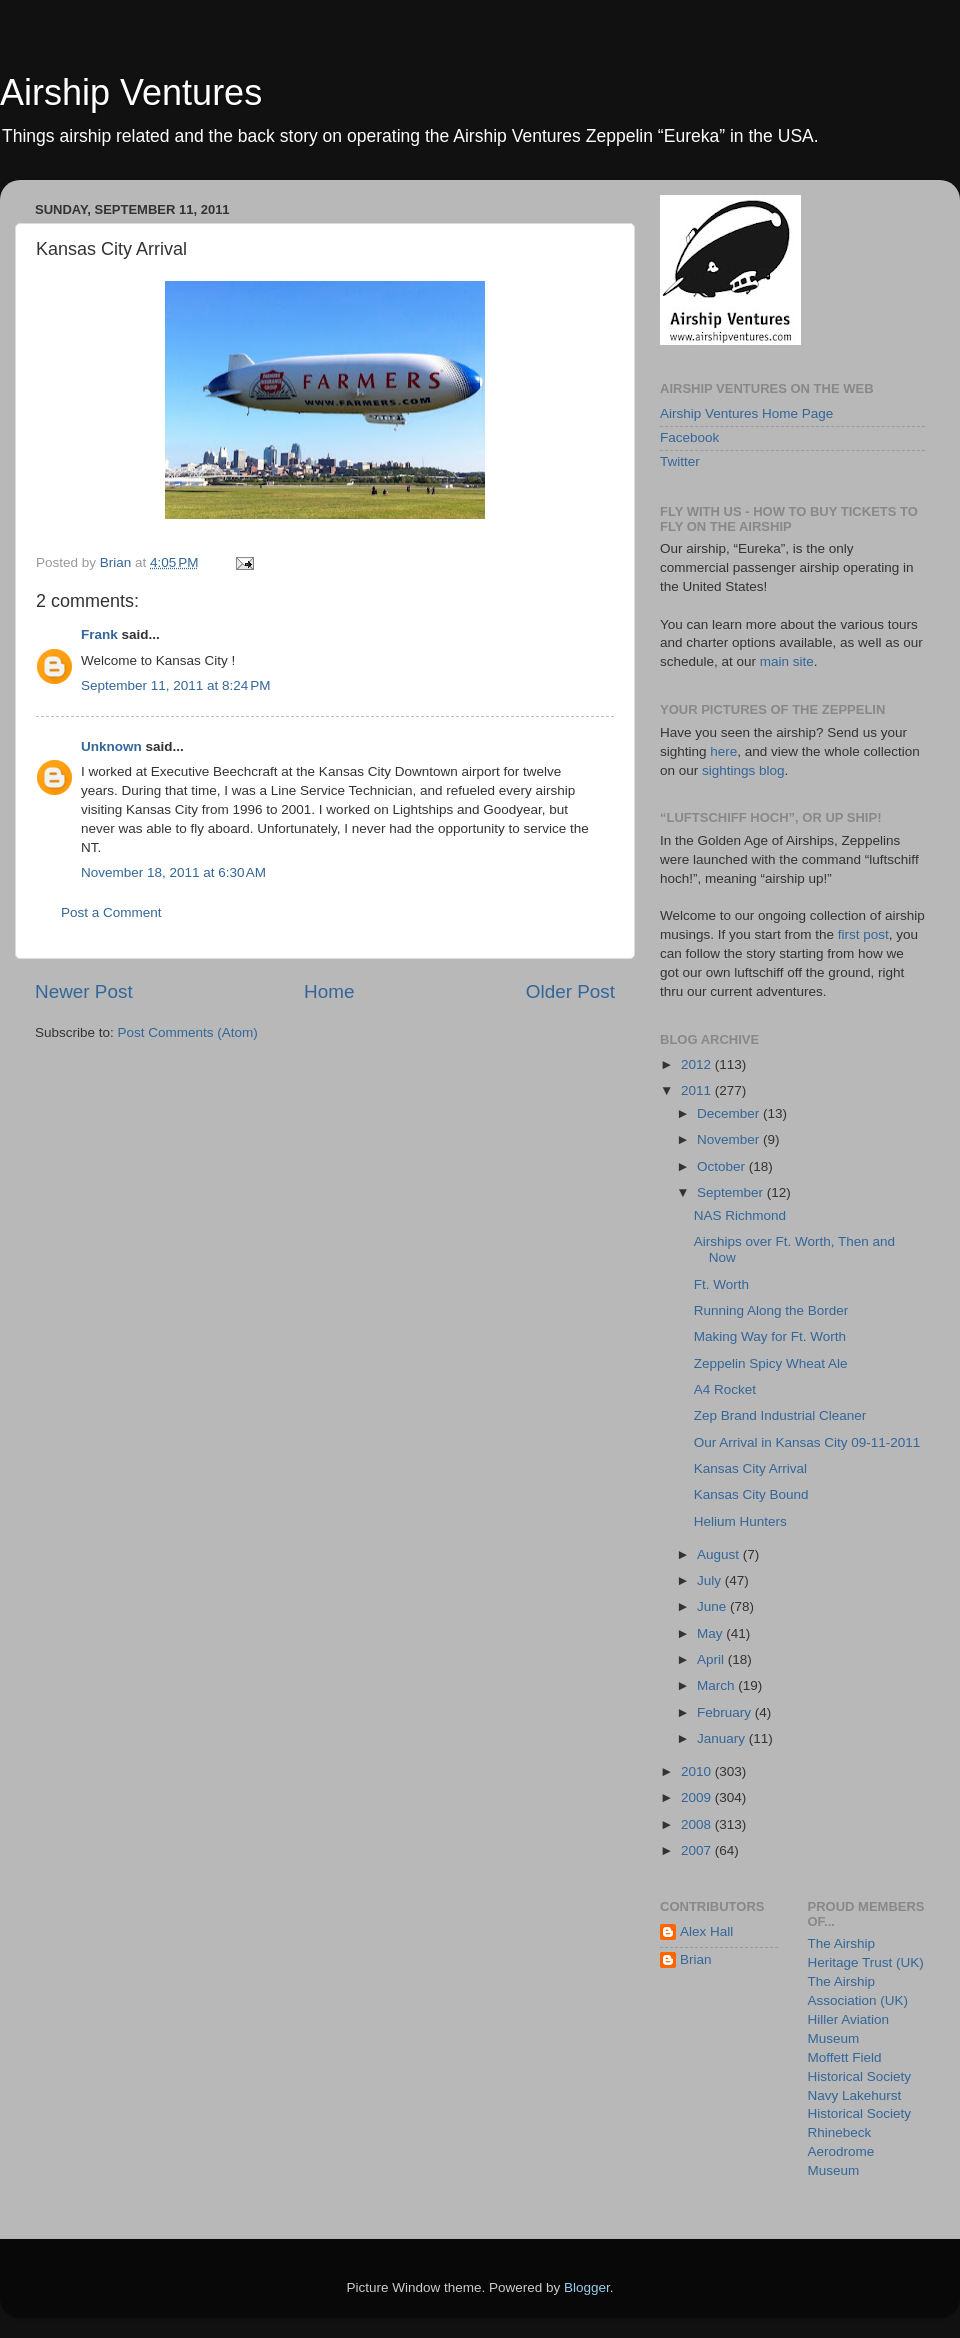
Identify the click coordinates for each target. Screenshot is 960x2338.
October (723, 1166)
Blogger (587, 2287)
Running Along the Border (771, 1310)
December (730, 1113)
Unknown (111, 746)
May (711, 1633)
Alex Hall (706, 1931)
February (726, 1712)
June (713, 1606)
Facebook (689, 437)
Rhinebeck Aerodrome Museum (841, 2151)
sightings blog (743, 770)
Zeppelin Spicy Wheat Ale (771, 1363)
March (717, 1685)
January (723, 1738)
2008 (698, 1824)
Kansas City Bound (751, 1494)
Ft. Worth (721, 1284)
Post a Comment (111, 912)
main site (787, 661)
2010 (698, 1771)
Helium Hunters (740, 1521)
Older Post (570, 991)
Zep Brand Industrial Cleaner (780, 1415)
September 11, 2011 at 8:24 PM (176, 685)
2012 (698, 1064)
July (711, 1580)
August (720, 1554)
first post (863, 934)
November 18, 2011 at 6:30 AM (173, 872)
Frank (99, 634)
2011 (698, 1090)
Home (329, 991)
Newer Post (84, 991)
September (732, 1192)
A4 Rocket (725, 1389)
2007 (698, 1850)
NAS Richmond (740, 1215)
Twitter (680, 461)
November (730, 1139)
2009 (698, 1797)
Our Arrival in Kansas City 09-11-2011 (807, 1442)
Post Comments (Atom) (188, 1032)
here (723, 751)
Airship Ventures (131, 92)
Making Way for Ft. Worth (770, 1336)
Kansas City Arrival (750, 1468)
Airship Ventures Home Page (746, 413)
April (712, 1659)
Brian (696, 1959)
